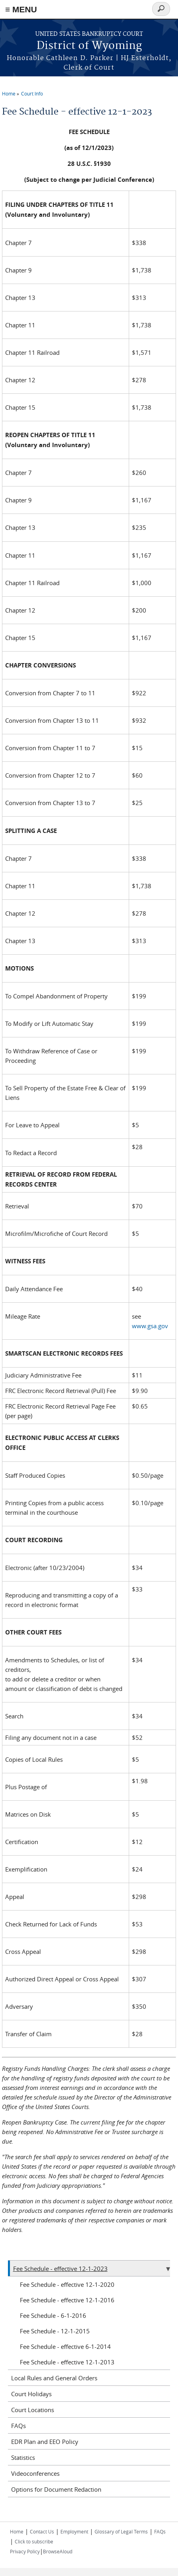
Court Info (32, 93)
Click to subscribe (34, 2541)
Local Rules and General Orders (54, 2378)
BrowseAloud (57, 2551)
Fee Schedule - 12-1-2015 (55, 2331)
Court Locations (32, 2410)
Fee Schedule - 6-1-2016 (53, 2315)
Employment (74, 2531)
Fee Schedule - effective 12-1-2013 (67, 2362)
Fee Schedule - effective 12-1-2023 (60, 2268)
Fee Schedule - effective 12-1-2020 (67, 2284)
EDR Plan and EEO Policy (44, 2442)
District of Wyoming (89, 46)
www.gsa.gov (150, 1326)
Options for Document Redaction (56, 2489)
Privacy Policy (25, 2551)
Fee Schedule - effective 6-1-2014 (65, 2346)
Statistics (23, 2457)
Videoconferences (35, 2473)
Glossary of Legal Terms (121, 2531)
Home (8, 93)
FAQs (18, 2426)
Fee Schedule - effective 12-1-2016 (67, 2300)
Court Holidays (31, 2394)
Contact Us (42, 2531)
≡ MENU (21, 9)
